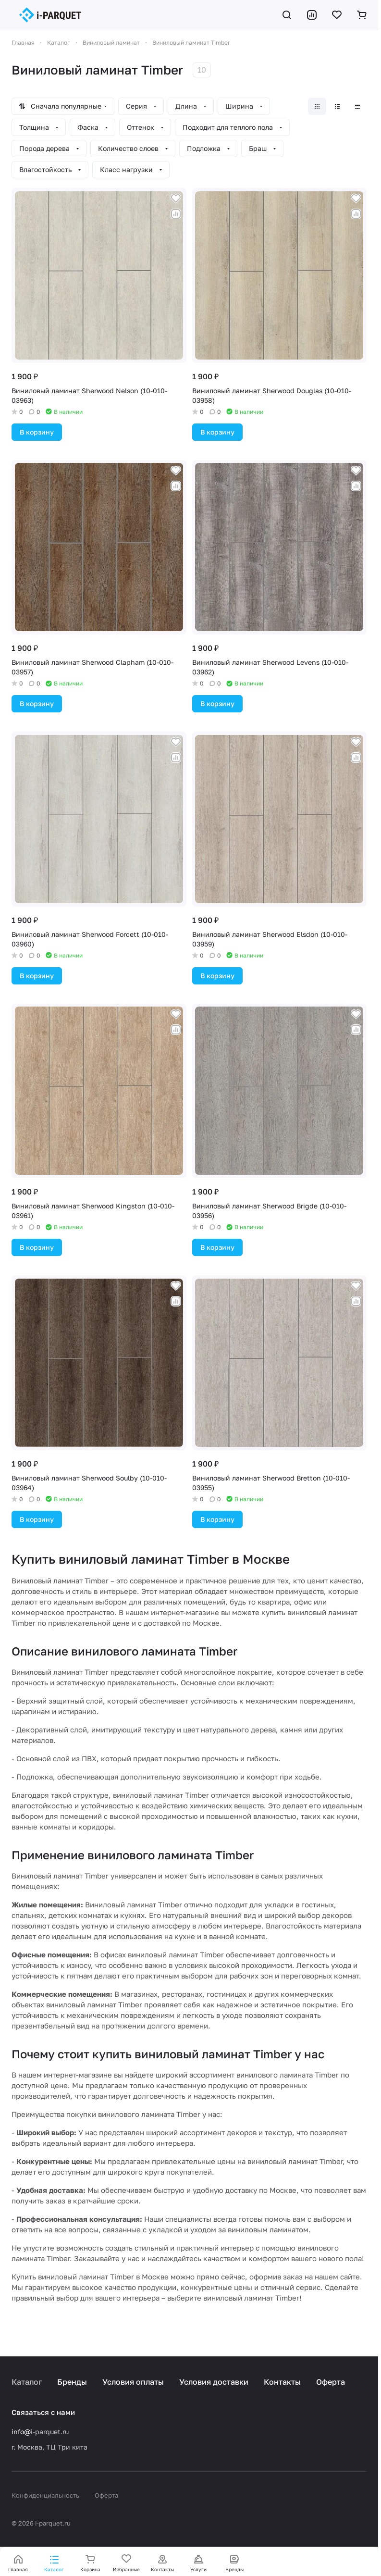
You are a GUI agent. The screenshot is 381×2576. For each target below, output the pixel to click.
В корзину (37, 432)
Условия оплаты (133, 2382)
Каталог (27, 2382)
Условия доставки (213, 2382)
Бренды (72, 2382)
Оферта (330, 2382)
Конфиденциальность (45, 2495)
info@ (21, 2431)
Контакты (282, 2382)
